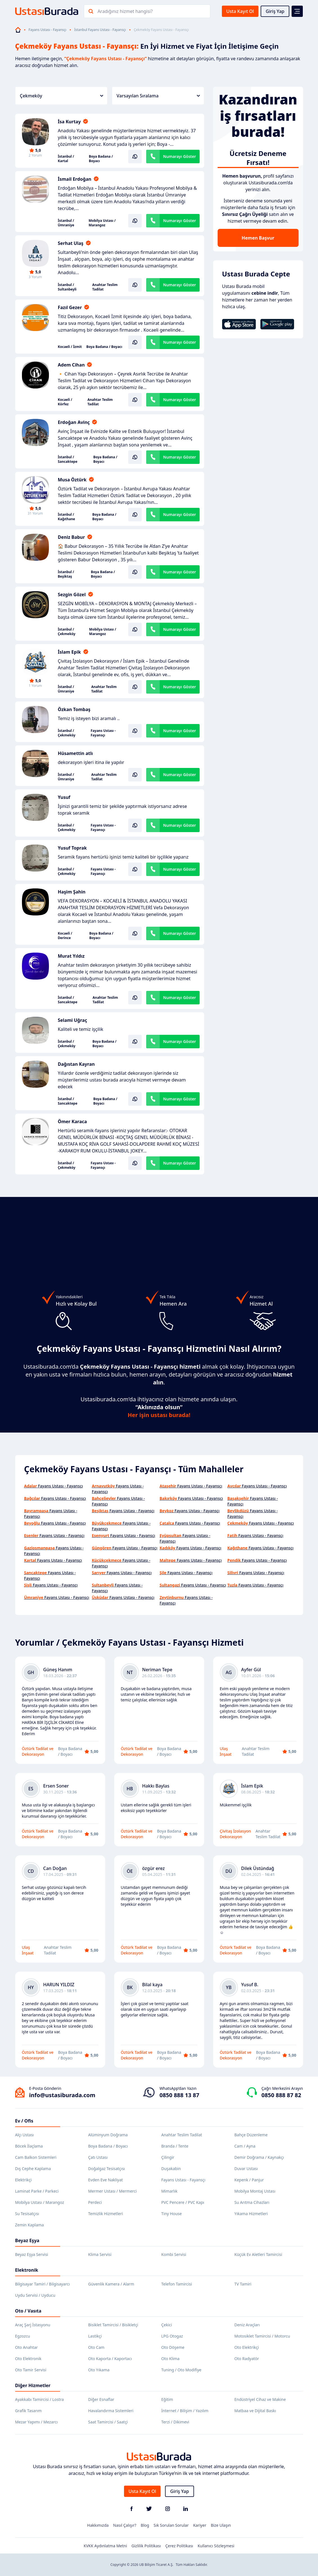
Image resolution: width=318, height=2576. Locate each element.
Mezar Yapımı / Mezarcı (36, 2422)
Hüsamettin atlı (75, 753)
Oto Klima (170, 2358)
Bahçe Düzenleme (251, 2134)
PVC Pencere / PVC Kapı (182, 2202)
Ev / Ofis (24, 2121)
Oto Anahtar (26, 2347)
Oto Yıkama (99, 2369)
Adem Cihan (71, 365)
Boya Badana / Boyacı (101, 158)
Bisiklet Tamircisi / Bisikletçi (113, 2324)
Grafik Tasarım (28, 2410)
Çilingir (167, 2157)
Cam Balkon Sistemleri (36, 2157)
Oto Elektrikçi (246, 2347)
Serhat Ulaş (71, 243)
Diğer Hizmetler (33, 2385)
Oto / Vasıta (28, 2311)
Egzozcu (22, 2336)
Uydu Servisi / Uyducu (35, 2295)
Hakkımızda (98, 2525)
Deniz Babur (71, 537)
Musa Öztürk (72, 480)
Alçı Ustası (24, 2134)
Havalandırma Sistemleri (111, 2410)
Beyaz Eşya (27, 2240)
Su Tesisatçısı (27, 2213)
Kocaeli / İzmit (70, 347)
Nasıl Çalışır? (124, 2525)
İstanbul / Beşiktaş (66, 574)
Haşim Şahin (71, 892)
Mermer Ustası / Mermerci (112, 2191)
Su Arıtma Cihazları (251, 2202)
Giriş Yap (275, 11)
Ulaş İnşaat (226, 1751)
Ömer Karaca (72, 1121)
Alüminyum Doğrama (108, 2134)
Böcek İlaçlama (29, 2146)
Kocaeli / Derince (65, 935)
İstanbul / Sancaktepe (68, 459)
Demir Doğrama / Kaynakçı (259, 2157)
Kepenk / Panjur (249, 2179)
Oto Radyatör (246, 2358)
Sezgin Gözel (72, 594)
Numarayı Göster (179, 156)
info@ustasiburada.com (62, 2095)
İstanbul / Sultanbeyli (67, 287)
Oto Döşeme (172, 2347)
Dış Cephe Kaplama (33, 2168)
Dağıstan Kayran (76, 1064)
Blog (145, 2525)
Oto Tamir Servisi (30, 2369)
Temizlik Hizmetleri (105, 2213)
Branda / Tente (174, 2146)
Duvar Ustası (246, 2168)
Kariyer (199, 2525)
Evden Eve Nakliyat (105, 2179)
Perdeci (95, 2202)
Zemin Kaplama (29, 2225)
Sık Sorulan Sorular (171, 2525)
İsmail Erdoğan (74, 179)
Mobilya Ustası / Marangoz (102, 222)
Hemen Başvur (258, 238)
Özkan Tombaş (74, 709)
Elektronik (26, 2270)
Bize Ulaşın (221, 2525)
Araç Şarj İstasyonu (32, 2324)
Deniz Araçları (247, 2324)
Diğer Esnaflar (101, 2399)
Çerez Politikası (179, 2545)
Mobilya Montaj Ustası (255, 2191)
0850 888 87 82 (281, 2095)
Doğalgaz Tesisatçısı (106, 2168)
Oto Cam (96, 2347)
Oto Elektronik (28, 2358)
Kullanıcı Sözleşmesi (216, 2545)
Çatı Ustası (98, 2157)
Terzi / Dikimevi (175, 2422)
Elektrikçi (23, 2179)
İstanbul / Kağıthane (66, 516)
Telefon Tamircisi (176, 2284)
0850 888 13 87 (179, 2095)
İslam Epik (69, 652)
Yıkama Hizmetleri (251, 2213)
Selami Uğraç (72, 1020)
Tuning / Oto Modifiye (181, 2369)
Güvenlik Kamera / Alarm (111, 2284)
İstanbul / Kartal (66, 158)
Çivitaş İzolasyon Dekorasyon (235, 1833)
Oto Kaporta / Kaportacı (110, 2358)
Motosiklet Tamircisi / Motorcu (262, 2336)
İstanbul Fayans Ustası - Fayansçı (100, 30)
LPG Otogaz (172, 2336)
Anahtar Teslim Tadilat (105, 287)
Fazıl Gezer (70, 307)
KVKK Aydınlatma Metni (105, 2545)
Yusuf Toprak (72, 848)
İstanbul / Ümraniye (66, 222)
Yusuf (64, 797)
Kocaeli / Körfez (65, 401)
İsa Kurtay (69, 122)
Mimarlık (169, 2191)
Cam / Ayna (245, 2146)
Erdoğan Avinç (74, 422)
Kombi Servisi (173, 2254)
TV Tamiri (242, 2284)
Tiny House (171, 2213)
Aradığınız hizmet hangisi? (125, 11)
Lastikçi (95, 2336)
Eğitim (167, 2399)
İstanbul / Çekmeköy (67, 631)
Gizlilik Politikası (146, 2545)
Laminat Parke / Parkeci (37, 2191)
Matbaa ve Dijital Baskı (255, 2410)
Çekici (166, 2324)
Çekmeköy (61, 96)
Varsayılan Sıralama (158, 96)
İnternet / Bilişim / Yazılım (185, 2410)
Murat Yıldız (71, 956)
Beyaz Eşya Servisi (31, 2254)
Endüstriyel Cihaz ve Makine (260, 2399)
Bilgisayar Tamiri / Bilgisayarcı (42, 2284)
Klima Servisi (100, 2254)
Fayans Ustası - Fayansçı (47, 30)
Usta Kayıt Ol (240, 11)
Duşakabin (171, 2168)
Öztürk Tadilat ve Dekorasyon (38, 1751)
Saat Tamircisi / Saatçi (108, 2422)
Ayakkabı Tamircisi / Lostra (39, 2399)
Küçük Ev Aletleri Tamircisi (258, 2254)
